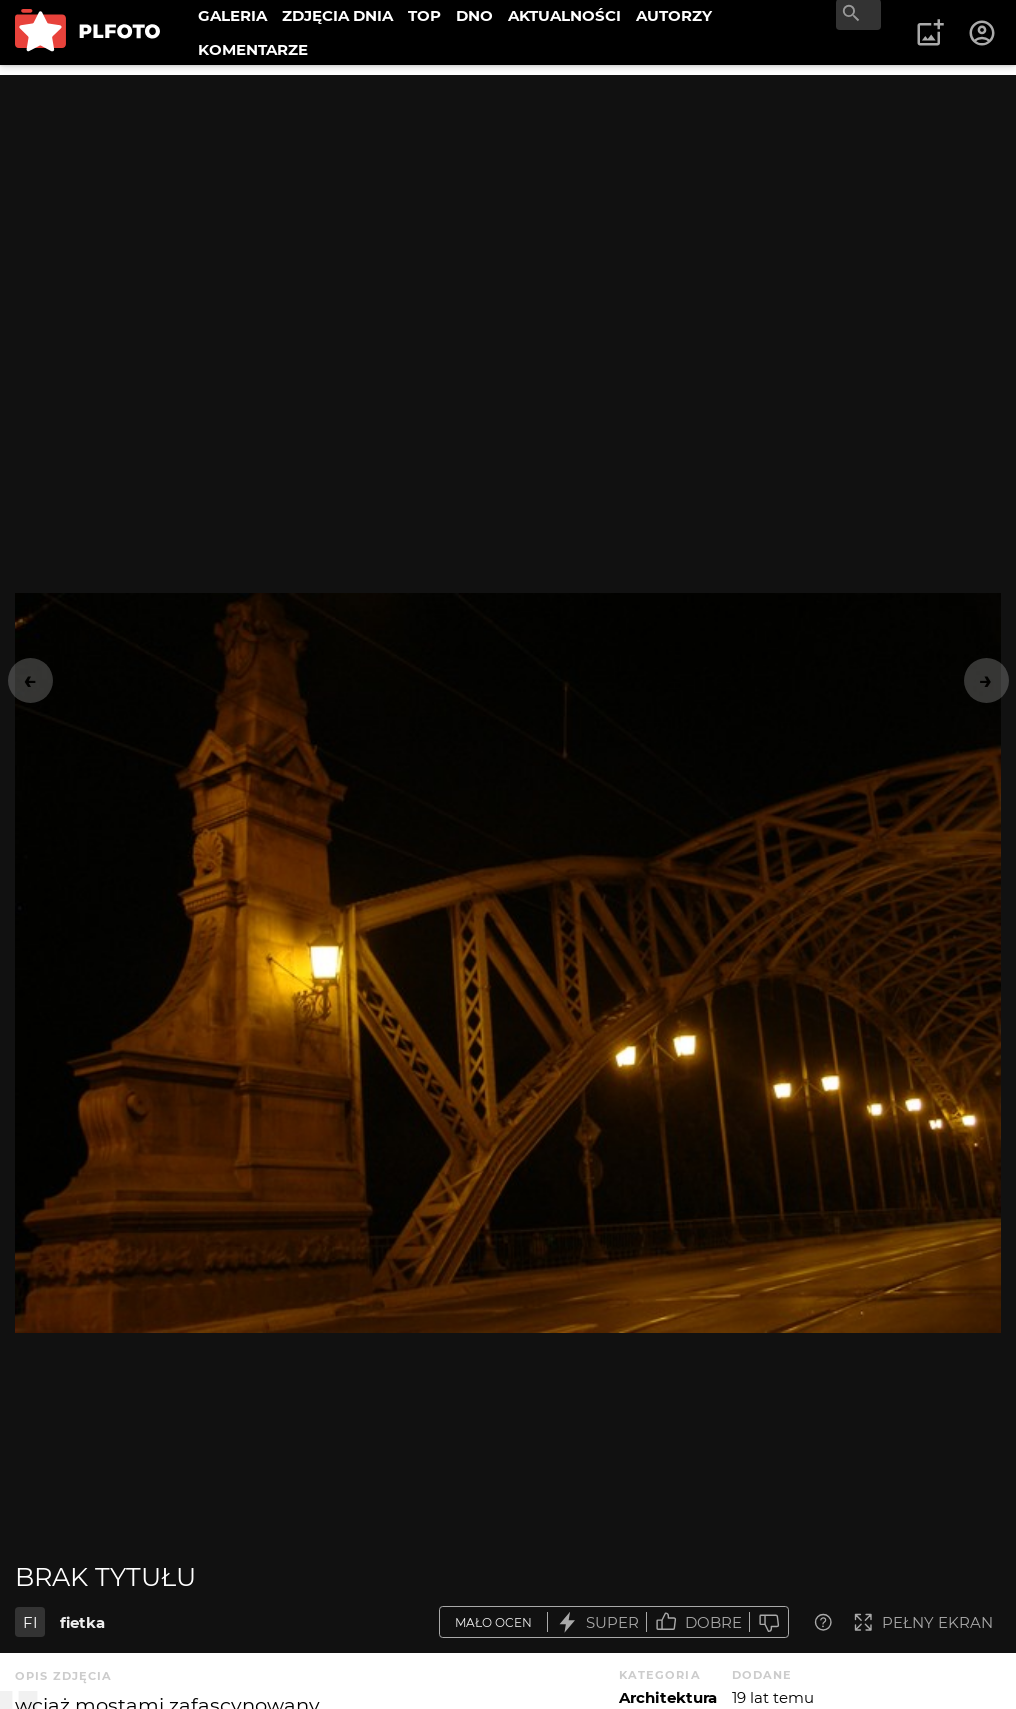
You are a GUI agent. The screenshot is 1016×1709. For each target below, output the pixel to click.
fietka (82, 1622)
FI (30, 1622)
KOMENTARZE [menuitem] (253, 49)
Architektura (668, 1697)
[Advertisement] (508, 215)
